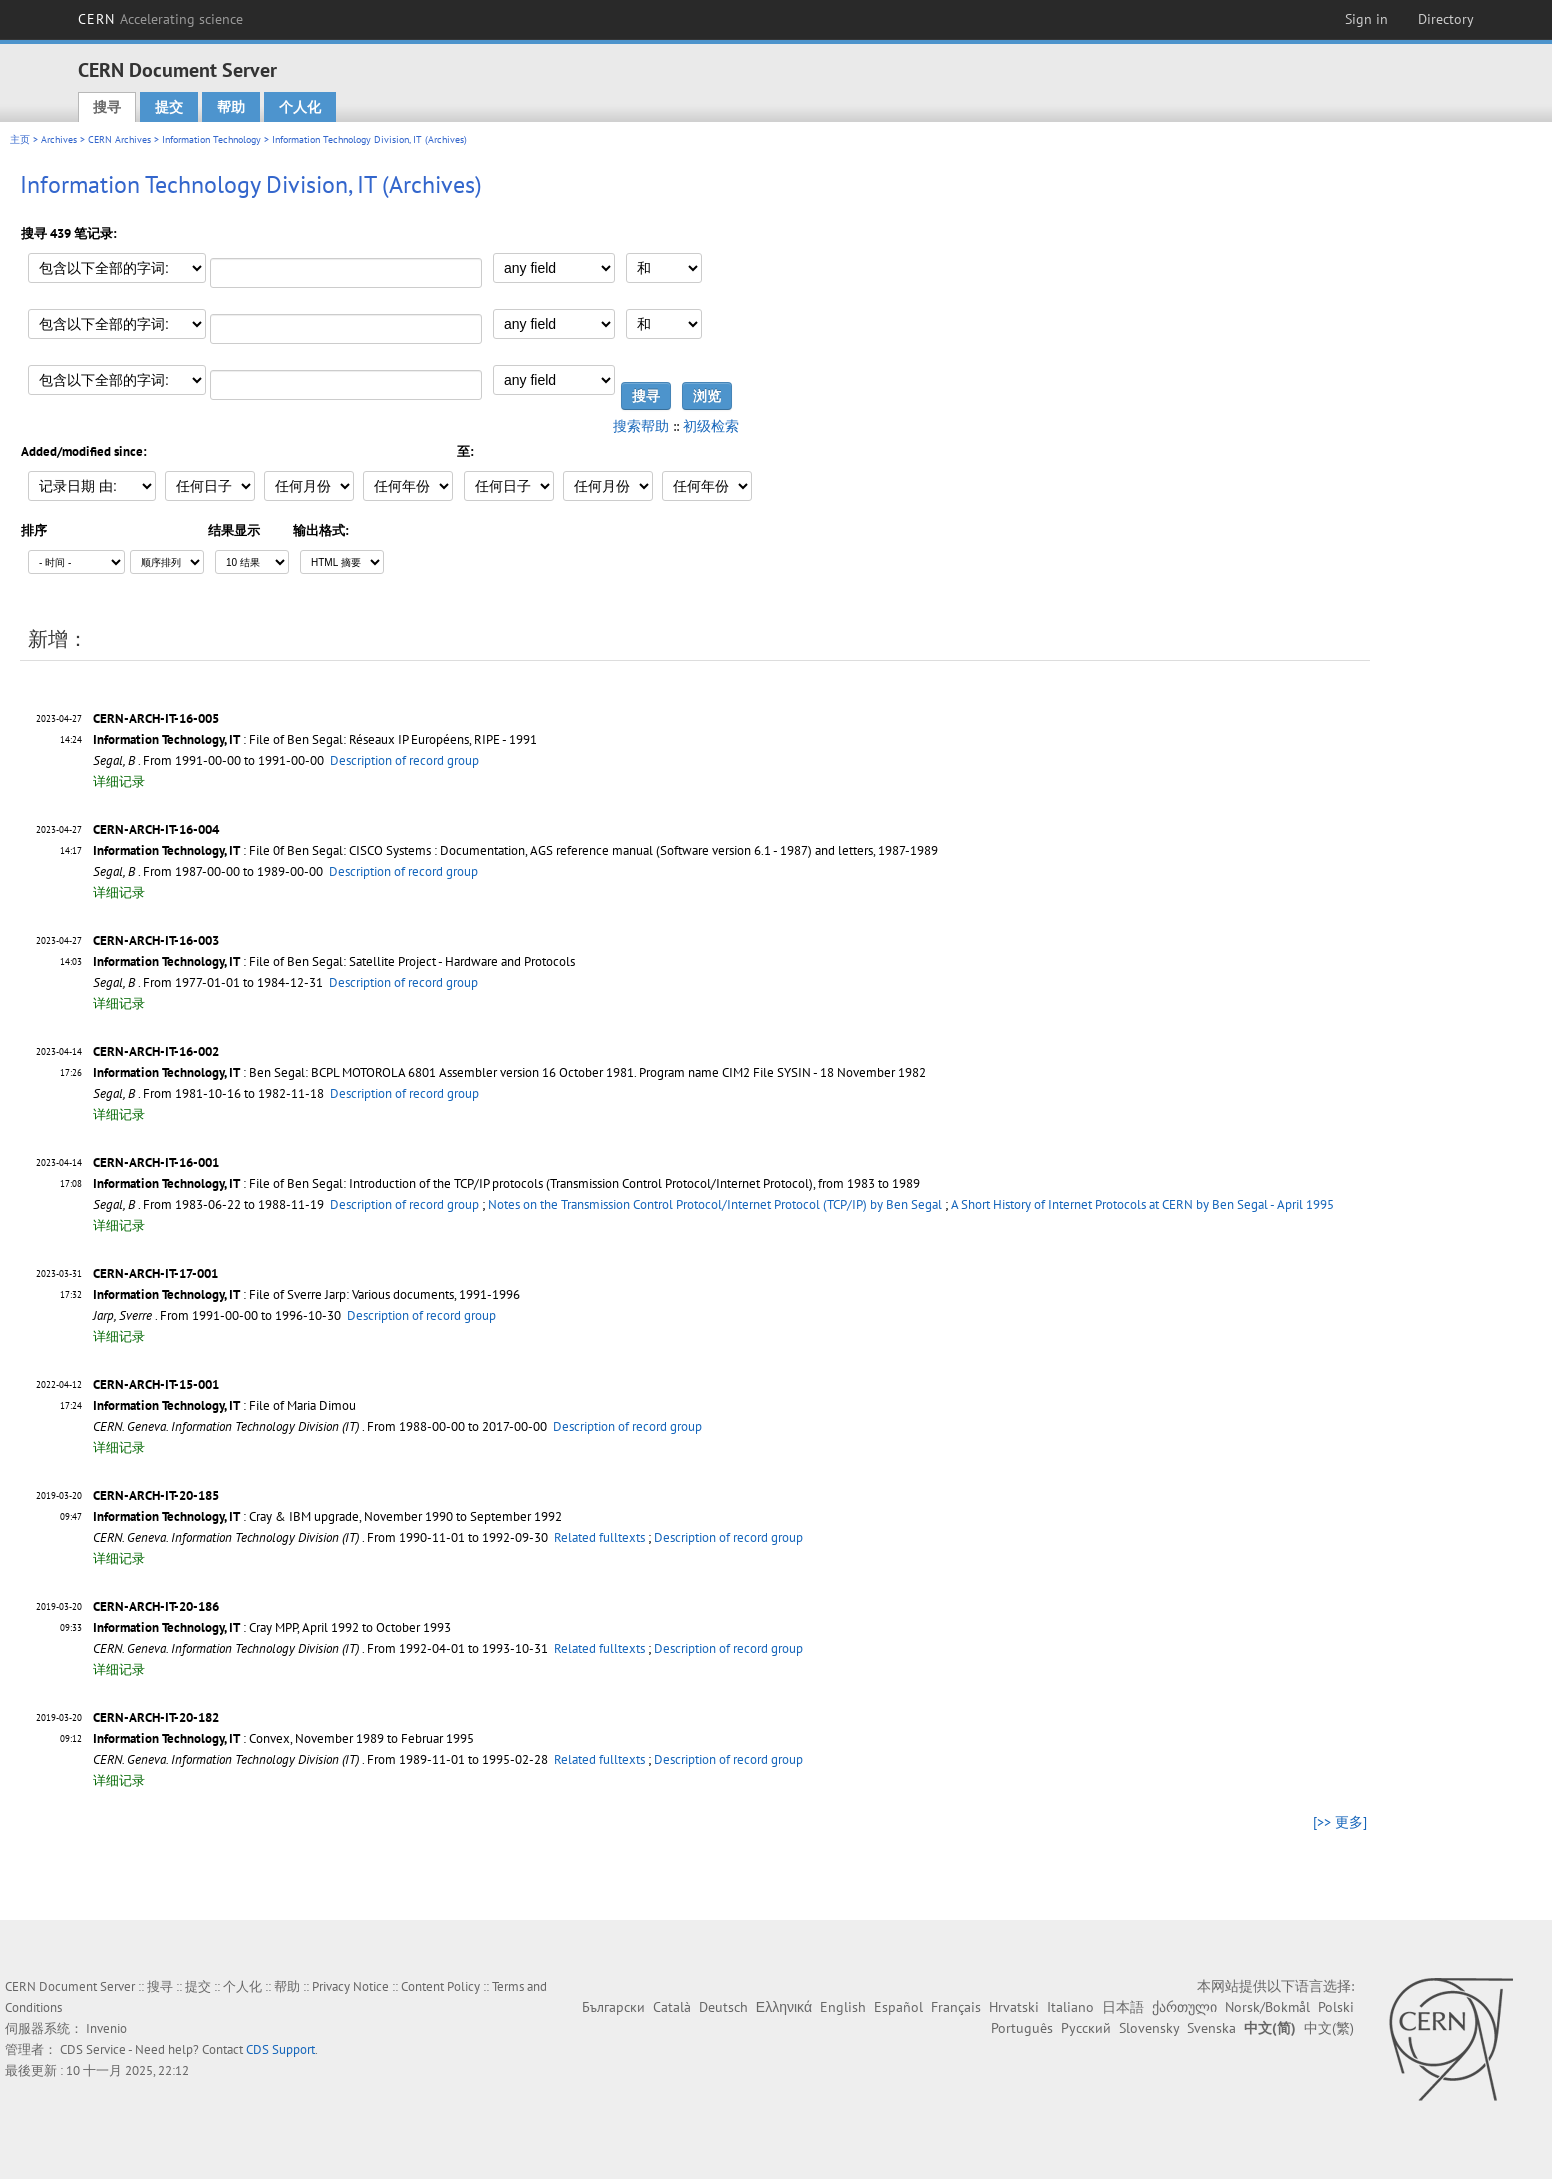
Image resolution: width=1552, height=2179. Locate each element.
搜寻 (107, 107)
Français (956, 2007)
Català (672, 2007)
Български (613, 2007)
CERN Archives (119, 139)
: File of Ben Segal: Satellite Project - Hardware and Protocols (334, 961)
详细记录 (119, 781)
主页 (20, 139)
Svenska (1211, 2028)
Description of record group (404, 760)
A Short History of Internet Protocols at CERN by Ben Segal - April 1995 (1142, 1204)
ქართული (1184, 2007)
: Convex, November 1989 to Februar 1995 (283, 1738)
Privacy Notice (350, 1986)
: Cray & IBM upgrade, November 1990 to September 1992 (327, 1516)
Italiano (1070, 2007)
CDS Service (93, 2049)
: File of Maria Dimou (224, 1405)
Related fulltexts (599, 1537)
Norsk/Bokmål (1267, 2007)
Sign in (1366, 19)
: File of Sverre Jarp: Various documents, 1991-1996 (306, 1294)
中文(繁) (1329, 2028)
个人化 (300, 107)
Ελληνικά (784, 2007)
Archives (59, 139)
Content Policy (440, 1986)
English (843, 2007)
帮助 (231, 107)
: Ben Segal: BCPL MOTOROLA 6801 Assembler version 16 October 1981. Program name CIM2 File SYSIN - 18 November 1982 (509, 1072)
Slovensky (1149, 2028)
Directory (1446, 19)
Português (1022, 2028)
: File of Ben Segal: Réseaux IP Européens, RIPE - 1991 (315, 739)
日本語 (1123, 2007)
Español (898, 2007)
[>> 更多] (1340, 1822)
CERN (161, 19)
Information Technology (211, 139)
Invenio (106, 2028)
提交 (169, 107)
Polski (1336, 2007)
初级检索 (711, 426)
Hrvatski (1014, 2007)
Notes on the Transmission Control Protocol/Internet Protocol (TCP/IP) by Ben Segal (715, 1204)
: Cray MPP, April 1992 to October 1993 (272, 1627)
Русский (1086, 2028)
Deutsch (723, 2007)
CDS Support (280, 2049)
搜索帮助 (641, 426)
